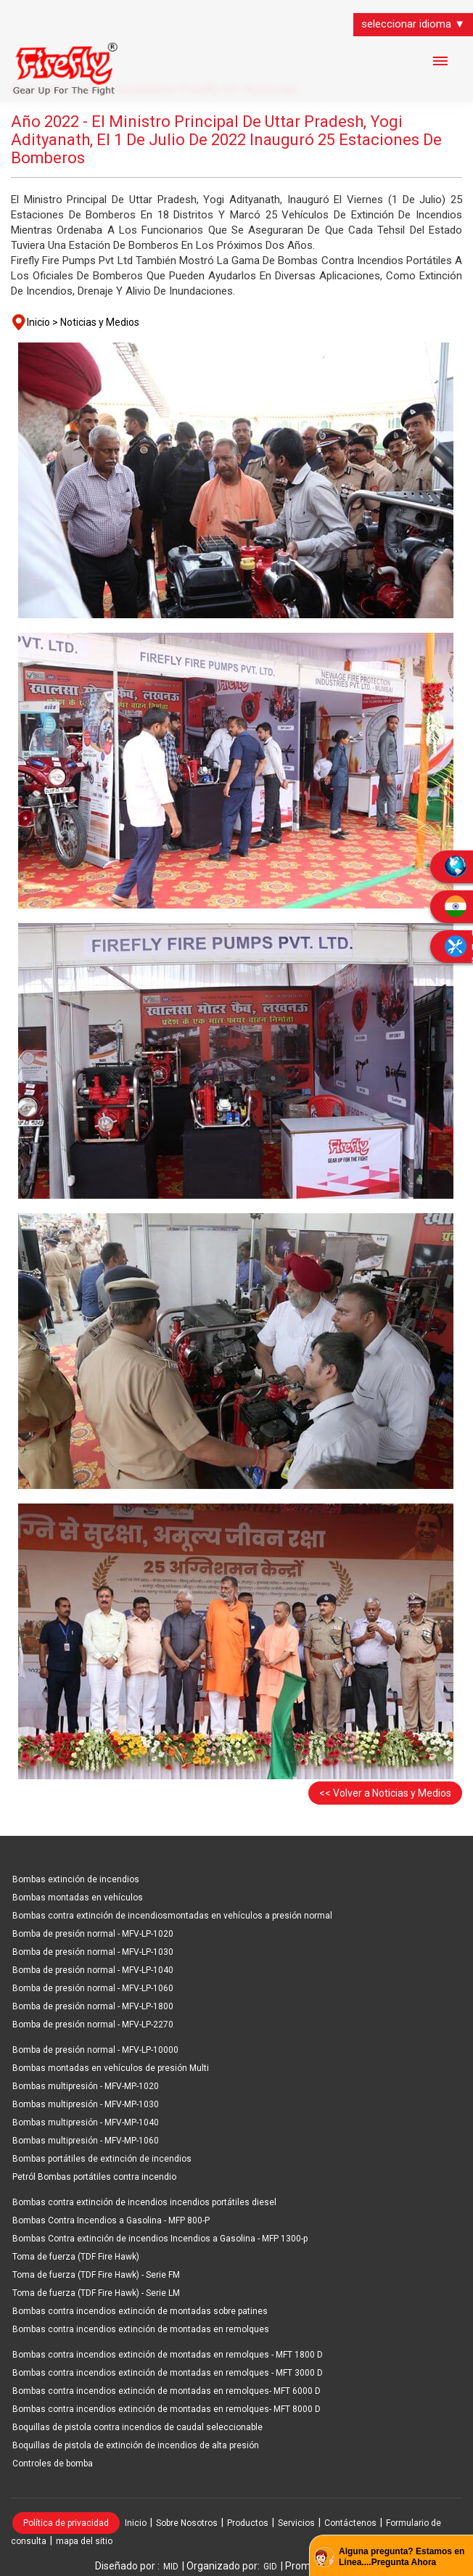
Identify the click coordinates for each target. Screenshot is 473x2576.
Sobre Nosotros (187, 2523)
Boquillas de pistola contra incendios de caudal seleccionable (137, 2427)
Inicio (136, 2523)
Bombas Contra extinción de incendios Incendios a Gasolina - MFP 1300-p (160, 2239)
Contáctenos (350, 2523)
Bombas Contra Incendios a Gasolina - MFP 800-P (111, 2220)
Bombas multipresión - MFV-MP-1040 (85, 2122)
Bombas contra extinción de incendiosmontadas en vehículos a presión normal (172, 1916)
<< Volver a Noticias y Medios (385, 1793)
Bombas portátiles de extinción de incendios (102, 2159)
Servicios (296, 2523)
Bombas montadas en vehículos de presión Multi (110, 2068)
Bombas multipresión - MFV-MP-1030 (85, 2104)
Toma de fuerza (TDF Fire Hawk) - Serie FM (96, 2275)
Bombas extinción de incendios (75, 1879)
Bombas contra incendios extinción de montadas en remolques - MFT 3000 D (167, 2373)
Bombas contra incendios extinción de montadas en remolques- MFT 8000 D (166, 2409)
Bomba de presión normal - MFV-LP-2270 (92, 2024)
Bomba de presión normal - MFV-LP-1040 (92, 1970)
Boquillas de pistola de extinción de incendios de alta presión (135, 2445)
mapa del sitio (84, 2541)
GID (270, 2566)
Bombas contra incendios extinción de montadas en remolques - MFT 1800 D (167, 2355)
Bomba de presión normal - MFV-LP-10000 (95, 2050)
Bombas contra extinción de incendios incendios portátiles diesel (144, 2202)
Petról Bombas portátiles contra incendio (94, 2177)
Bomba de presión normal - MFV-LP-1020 (92, 1934)
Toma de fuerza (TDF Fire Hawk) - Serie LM (96, 2293)
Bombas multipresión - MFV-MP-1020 (85, 2086)
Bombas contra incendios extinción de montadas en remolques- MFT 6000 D (166, 2391)
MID (170, 2566)
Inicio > (42, 322)
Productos (247, 2523)
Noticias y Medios (99, 322)
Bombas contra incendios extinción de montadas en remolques (140, 2329)
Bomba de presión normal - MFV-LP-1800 (92, 2006)
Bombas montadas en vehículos (77, 1897)
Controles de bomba (52, 2463)
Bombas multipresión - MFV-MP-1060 (85, 2141)
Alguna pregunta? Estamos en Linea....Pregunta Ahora (401, 2557)
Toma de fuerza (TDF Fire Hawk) (75, 2257)
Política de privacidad (66, 2523)
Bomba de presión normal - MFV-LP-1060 (92, 1988)
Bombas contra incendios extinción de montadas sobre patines (140, 2311)
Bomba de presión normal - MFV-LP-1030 (92, 1952)
